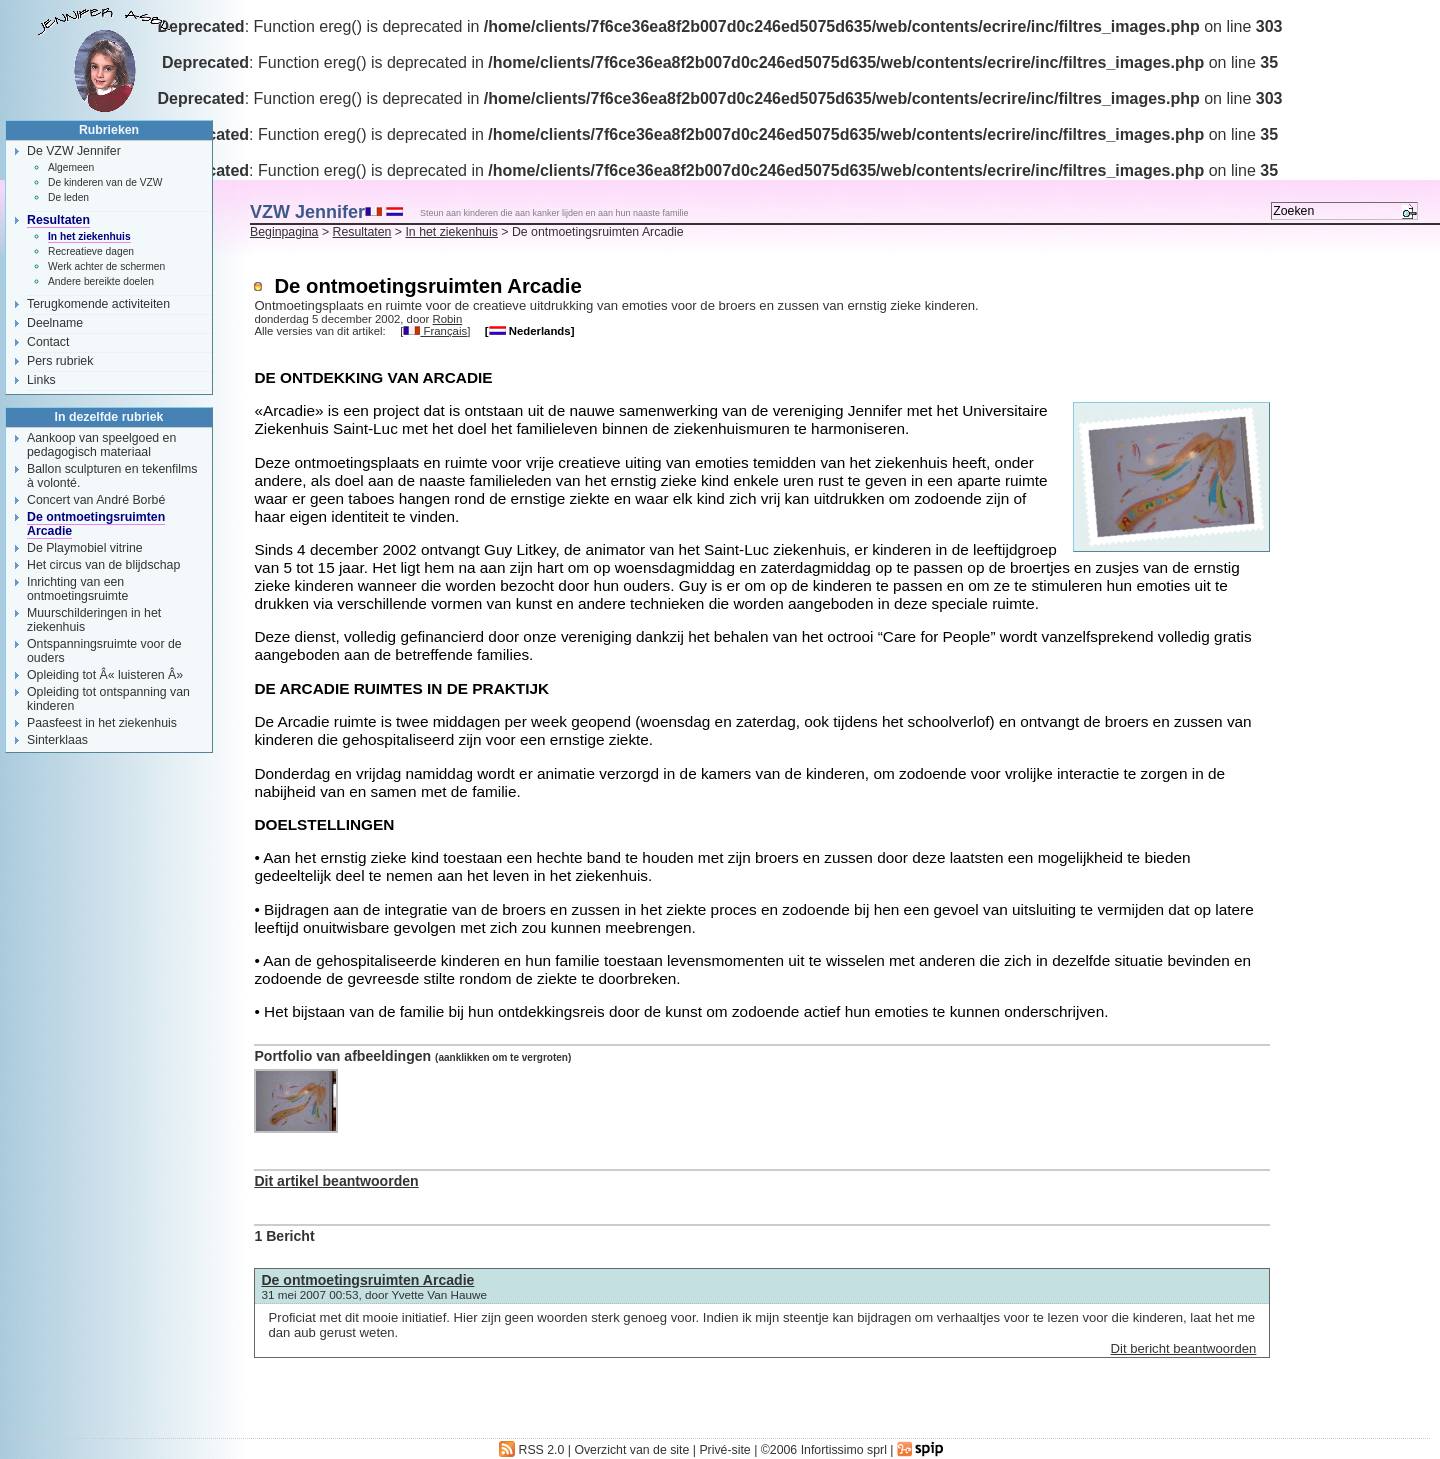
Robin (448, 319)
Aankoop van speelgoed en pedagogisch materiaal (101, 445)
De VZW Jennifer (74, 151)
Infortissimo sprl (844, 1450)
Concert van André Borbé (96, 500)
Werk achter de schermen (106, 266)
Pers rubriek (60, 361)
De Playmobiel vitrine (85, 548)
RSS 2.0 (531, 1450)
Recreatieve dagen (91, 251)
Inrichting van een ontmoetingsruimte (77, 589)
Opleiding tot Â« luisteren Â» (105, 675)
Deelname (55, 323)
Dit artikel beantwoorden (336, 1181)
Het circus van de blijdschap (103, 565)
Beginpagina (284, 232)
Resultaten (362, 232)
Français (435, 331)
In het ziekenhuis (451, 232)
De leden (68, 197)
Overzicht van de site (631, 1450)
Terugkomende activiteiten (98, 304)
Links (41, 380)
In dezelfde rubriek (109, 417)
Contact (48, 342)
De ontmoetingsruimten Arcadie (367, 1280)
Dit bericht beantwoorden (1184, 1348)
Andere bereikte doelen (101, 281)
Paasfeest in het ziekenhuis (102, 723)
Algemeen (71, 167)
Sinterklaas (57, 740)
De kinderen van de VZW (105, 182)
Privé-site (724, 1450)
